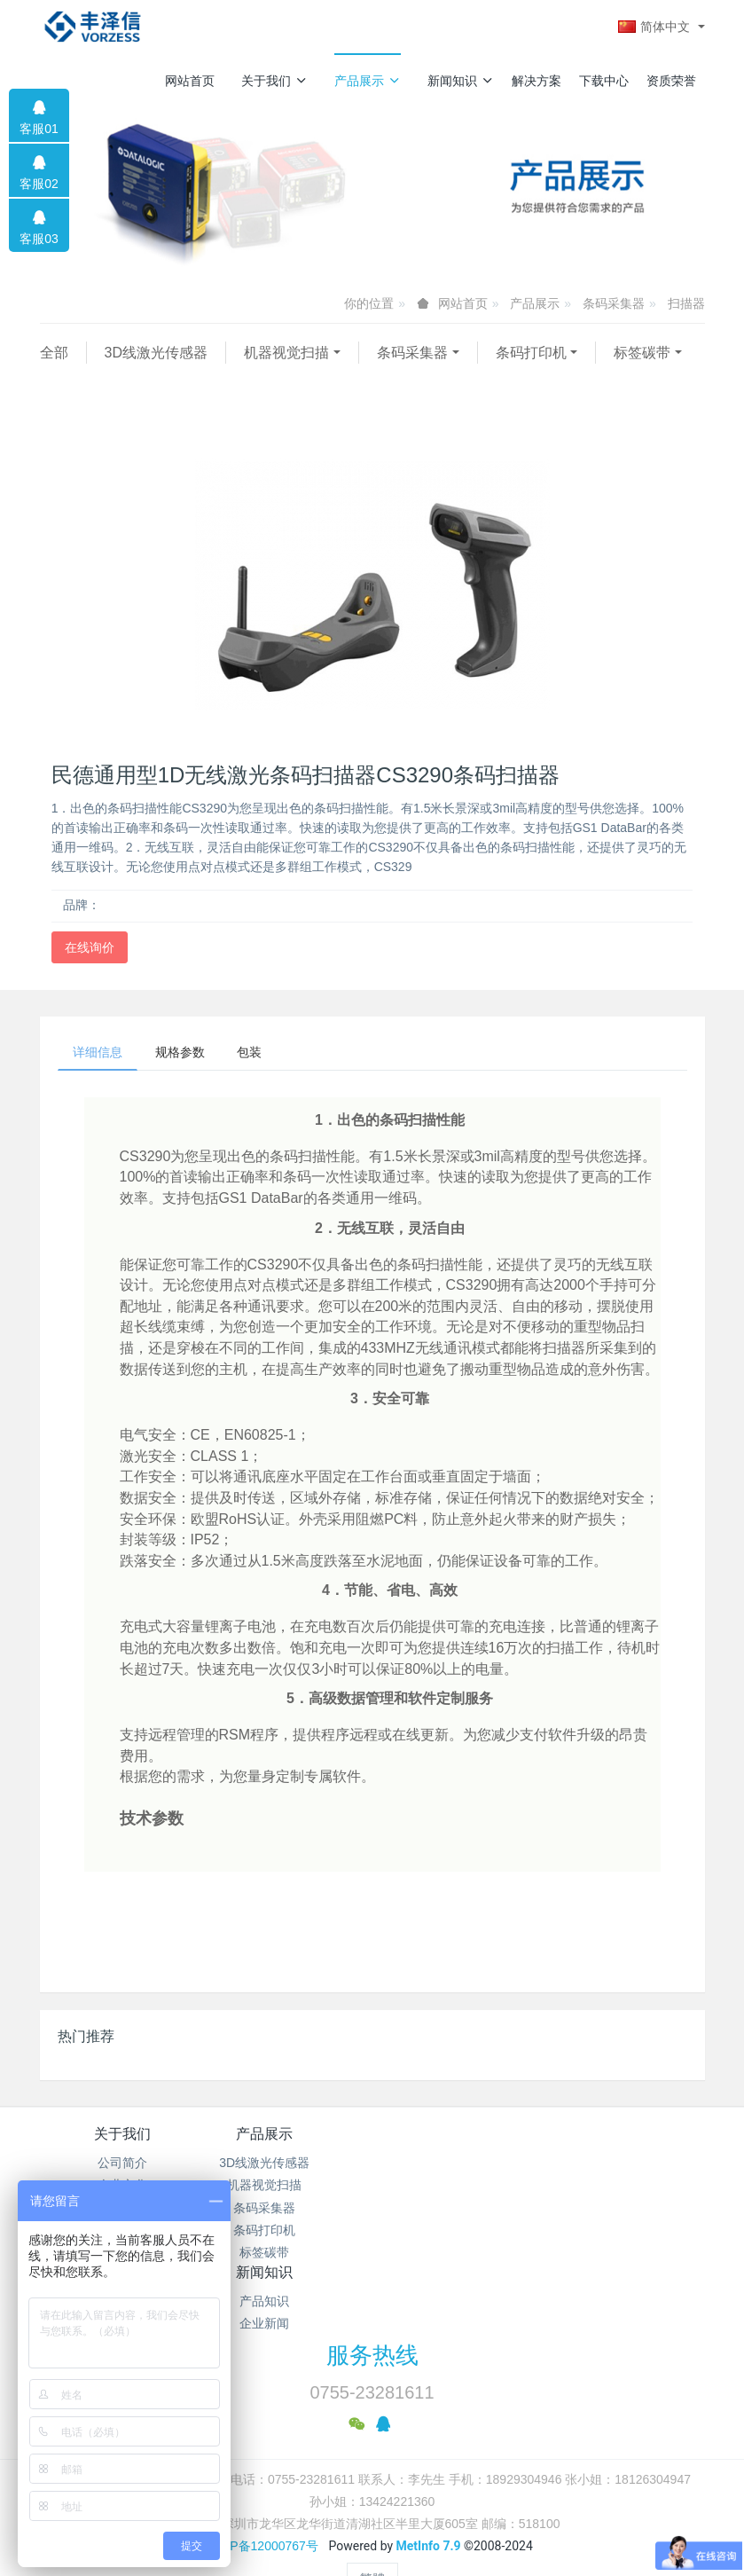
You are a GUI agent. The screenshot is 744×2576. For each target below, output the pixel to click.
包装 (266, 1054)
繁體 (372, 2533)
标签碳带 (642, 352)
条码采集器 (614, 303)
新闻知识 (460, 81)
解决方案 (536, 81)
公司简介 (122, 2166)
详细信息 (101, 1054)
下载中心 (604, 81)
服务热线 (372, 2310)
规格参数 (190, 1054)
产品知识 (455, 2166)
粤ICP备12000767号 (261, 2500)
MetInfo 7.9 (428, 2500)
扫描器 (686, 303)
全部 (54, 352)
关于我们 (274, 81)
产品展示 (367, 81)
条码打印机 (531, 352)
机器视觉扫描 (286, 352)
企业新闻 (455, 2188)
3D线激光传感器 (156, 352)
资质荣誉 (671, 81)
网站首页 (190, 81)
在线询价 (89, 947)
